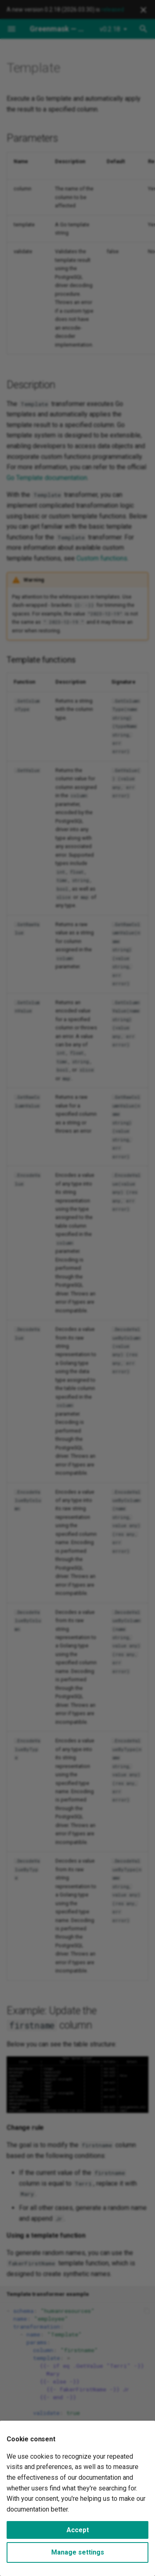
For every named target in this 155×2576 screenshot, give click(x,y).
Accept (78, 2530)
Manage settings (77, 2552)
